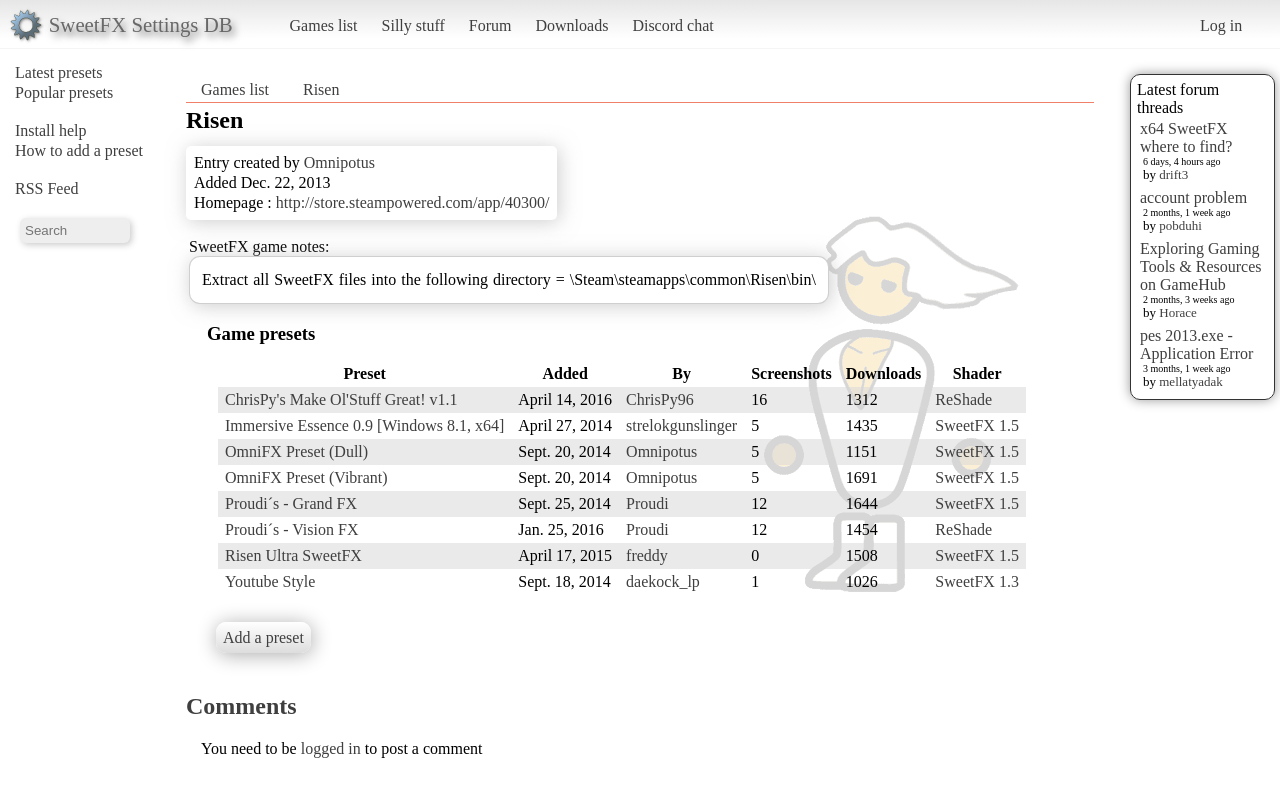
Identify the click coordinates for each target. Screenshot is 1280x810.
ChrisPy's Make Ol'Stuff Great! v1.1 (341, 399)
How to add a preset (79, 150)
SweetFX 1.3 (977, 581)
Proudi (647, 503)
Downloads (571, 25)
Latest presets (59, 72)
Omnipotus (339, 162)
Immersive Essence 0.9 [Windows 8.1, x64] (364, 425)
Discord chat (672, 25)
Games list (324, 25)
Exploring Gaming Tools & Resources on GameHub (1201, 266)
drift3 (1173, 174)
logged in (331, 748)
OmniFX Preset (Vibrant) (306, 477)
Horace (1178, 312)
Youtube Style (270, 581)
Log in (1221, 25)
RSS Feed (47, 188)
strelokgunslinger (681, 425)
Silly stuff (413, 25)
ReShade (963, 399)
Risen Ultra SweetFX (293, 555)
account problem (1193, 197)
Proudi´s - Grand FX (291, 503)
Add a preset (263, 637)
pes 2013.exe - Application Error (1196, 344)
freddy (647, 555)
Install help (51, 130)
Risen (321, 89)
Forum (490, 25)
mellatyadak (1191, 381)
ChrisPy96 (660, 399)
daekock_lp (663, 581)
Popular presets (64, 92)
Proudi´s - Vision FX (291, 529)
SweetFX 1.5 (977, 425)
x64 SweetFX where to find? (1186, 137)
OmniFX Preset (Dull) (296, 451)
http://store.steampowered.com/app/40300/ (413, 202)
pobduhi (1180, 225)
